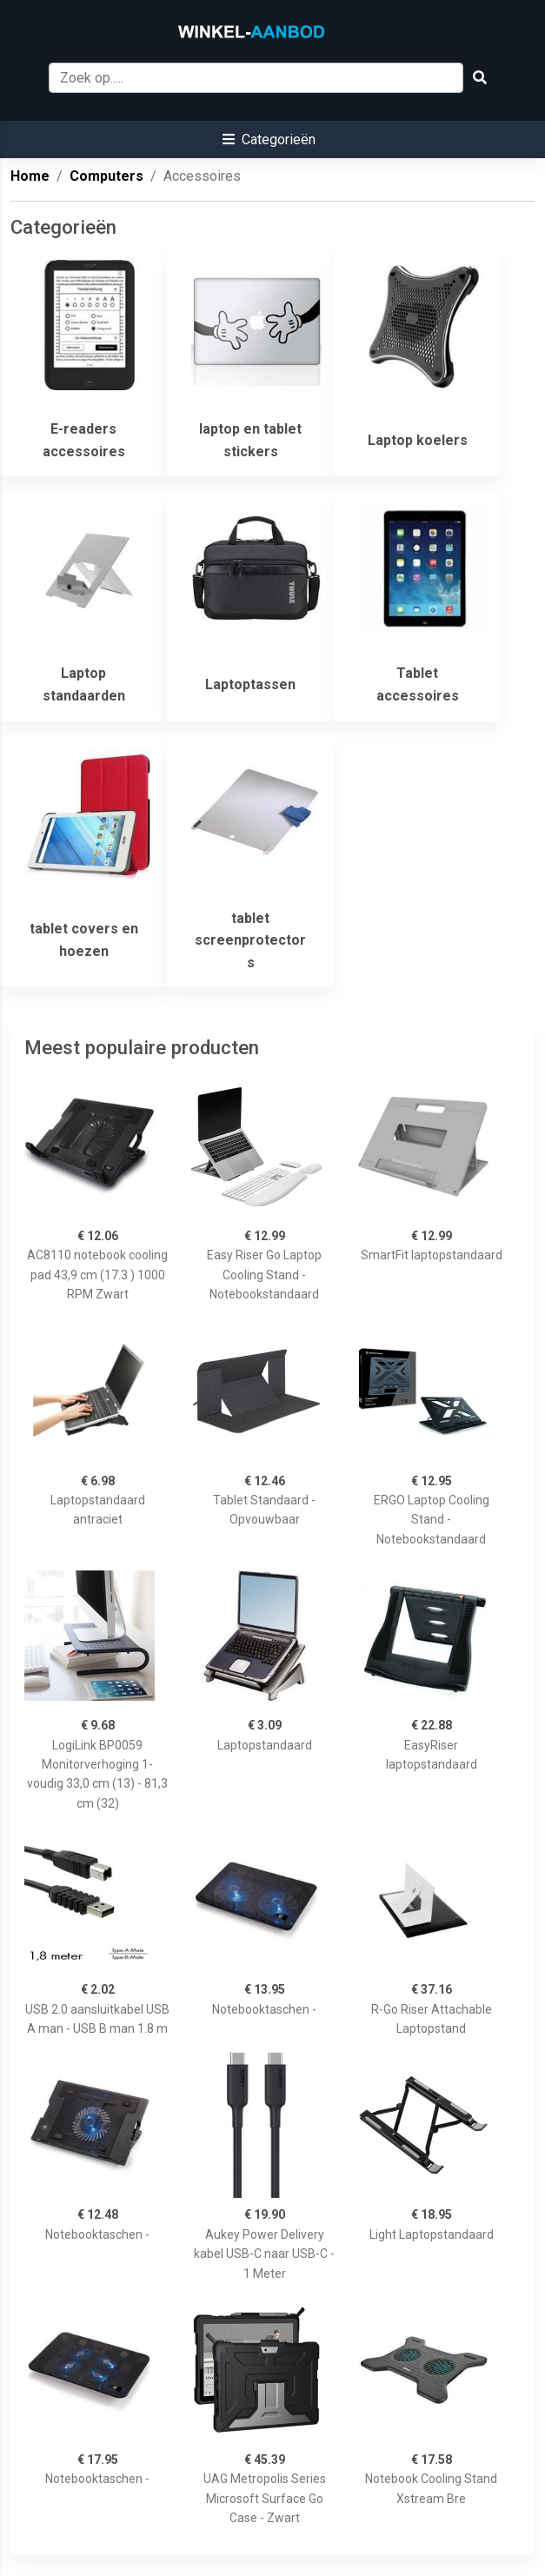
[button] (269, 139)
